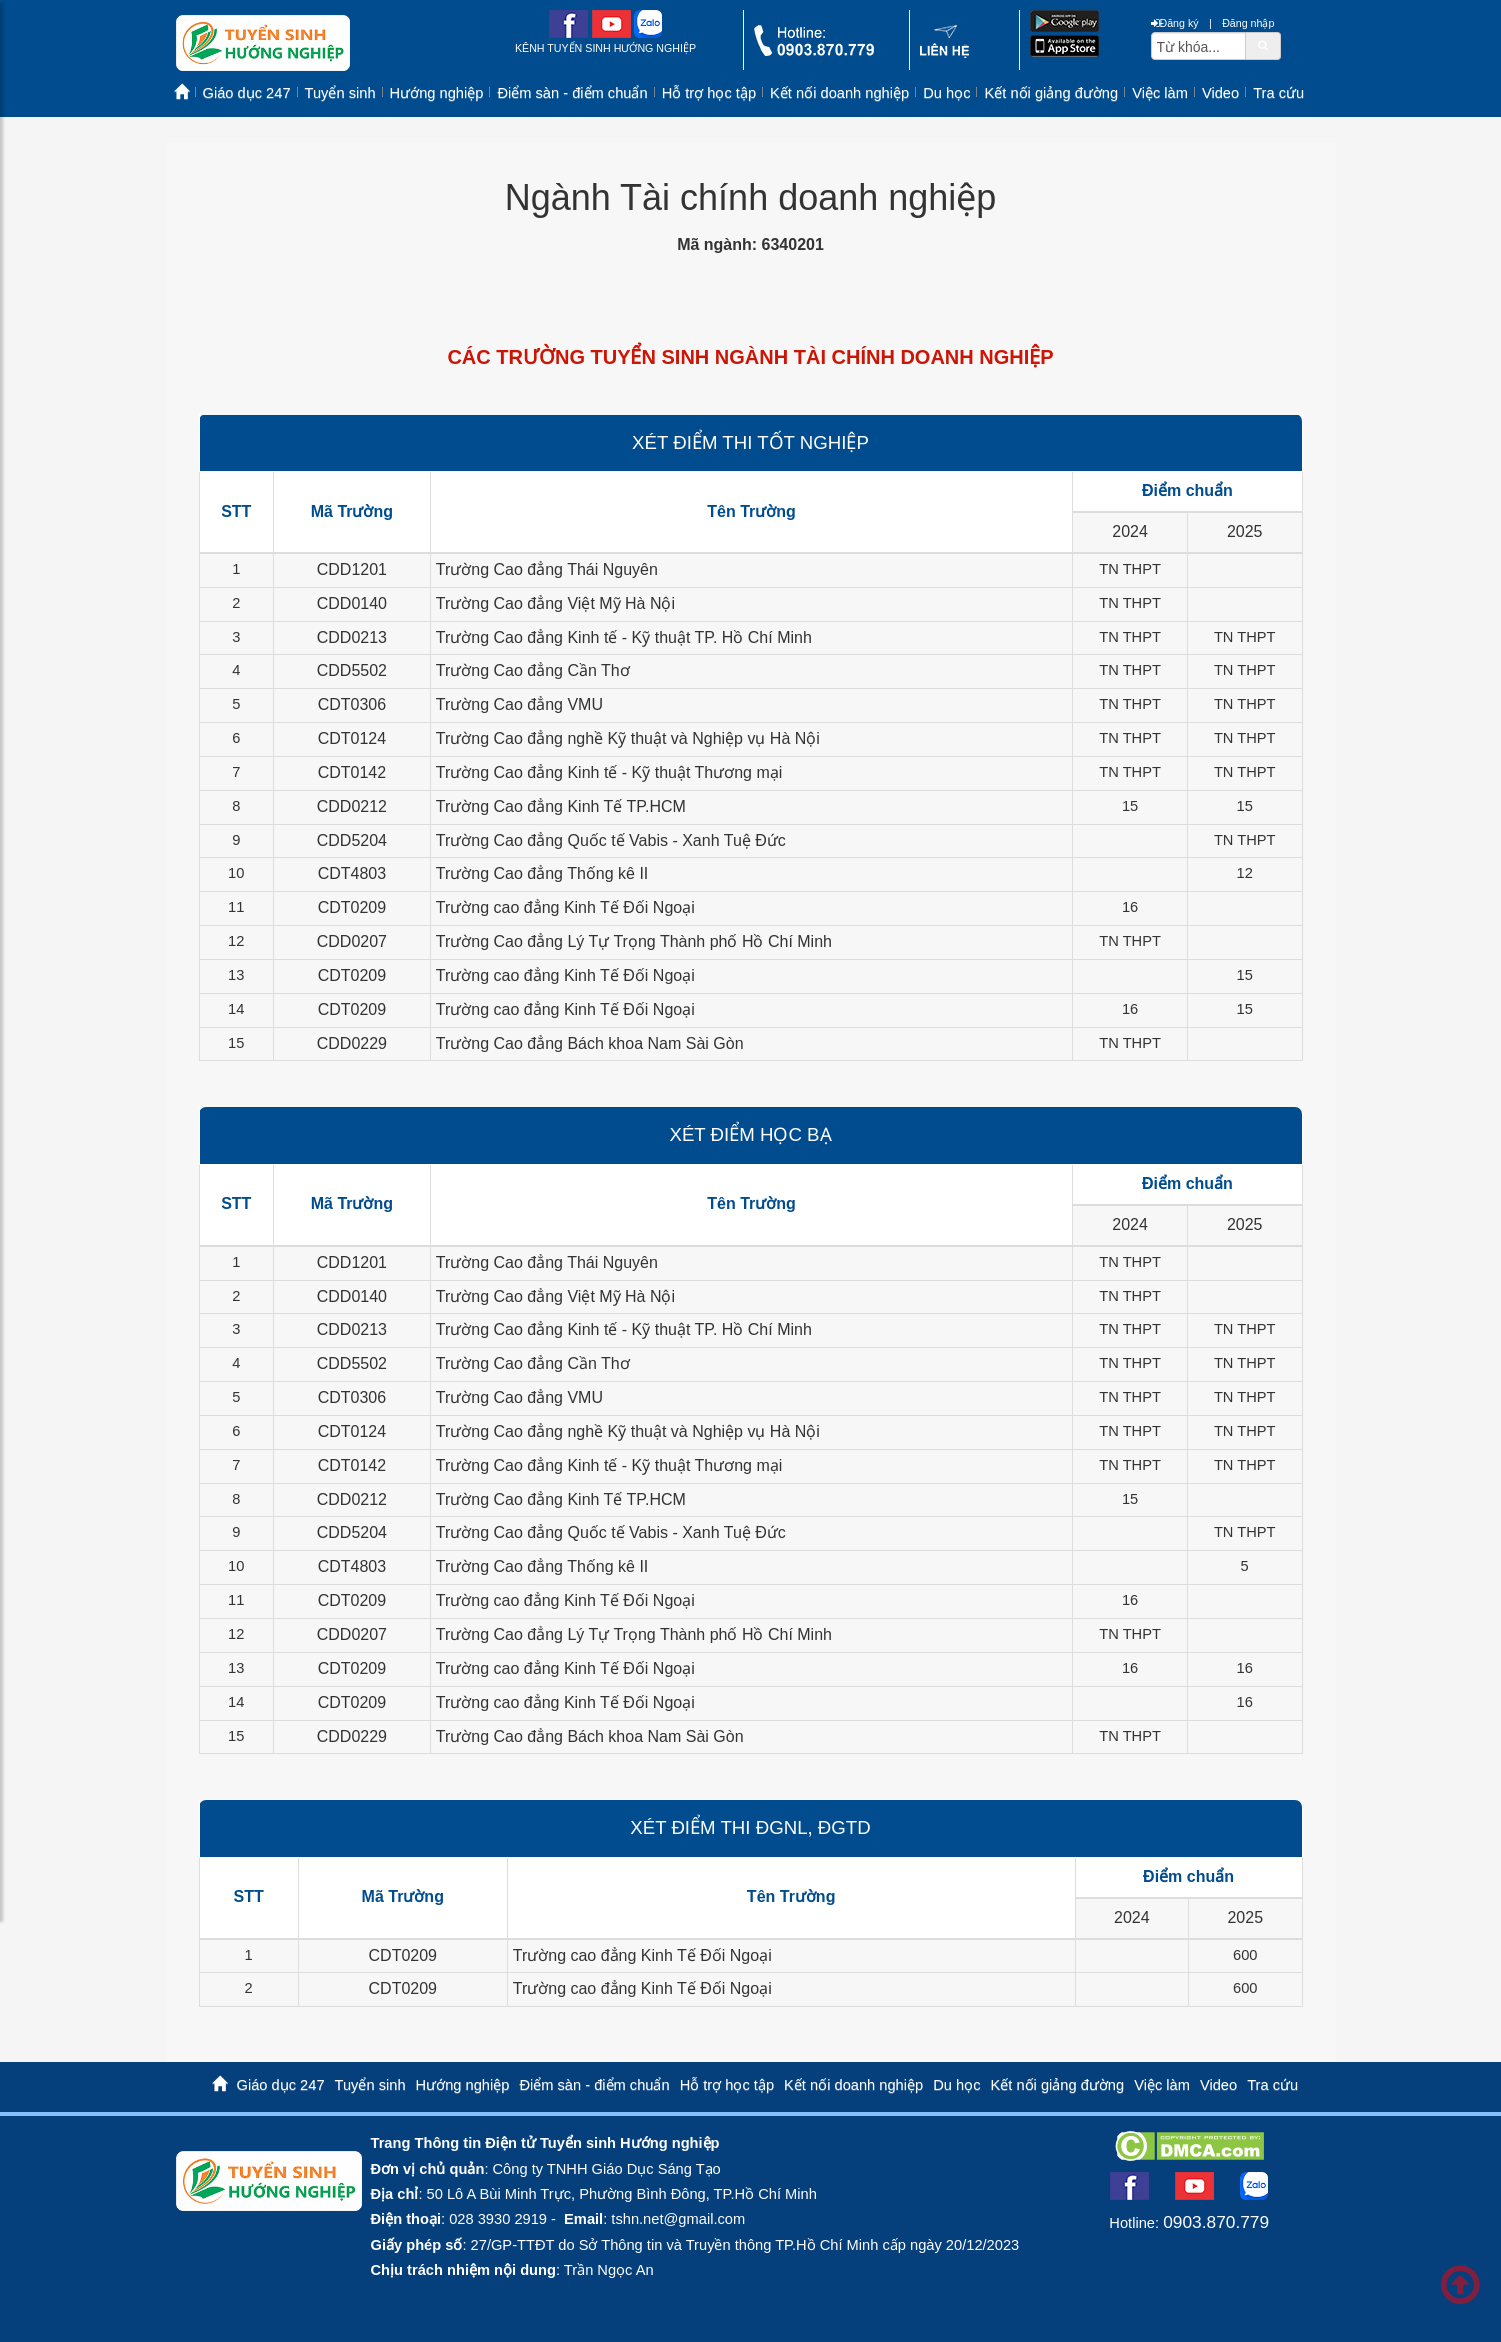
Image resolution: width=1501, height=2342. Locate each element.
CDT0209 (352, 907)
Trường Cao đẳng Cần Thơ (533, 670)
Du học (946, 93)
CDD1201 (352, 569)
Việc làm (1160, 93)
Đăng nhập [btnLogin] (1248, 23)
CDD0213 (352, 637)
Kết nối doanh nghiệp (839, 93)
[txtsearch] (1198, 46)
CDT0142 (352, 772)
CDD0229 (352, 1043)
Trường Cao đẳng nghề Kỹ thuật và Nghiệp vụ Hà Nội (628, 738)
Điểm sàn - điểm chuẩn (572, 93)
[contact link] (944, 53)
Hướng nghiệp (437, 93)
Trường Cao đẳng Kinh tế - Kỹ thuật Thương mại (609, 772)
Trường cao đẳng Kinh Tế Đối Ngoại (565, 907)
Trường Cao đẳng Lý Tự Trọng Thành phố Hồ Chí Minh (634, 941)
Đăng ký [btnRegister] (1175, 23)
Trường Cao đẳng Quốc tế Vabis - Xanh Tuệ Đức (611, 840)
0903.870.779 (1216, 2222)
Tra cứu (1278, 93)
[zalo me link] (648, 33)
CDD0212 (352, 806)
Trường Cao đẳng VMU (519, 704)
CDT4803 (352, 873)
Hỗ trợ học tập (709, 93)
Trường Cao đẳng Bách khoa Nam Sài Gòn (590, 1043)
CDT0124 (352, 738)
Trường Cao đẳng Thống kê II (542, 873)
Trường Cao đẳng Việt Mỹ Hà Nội (555, 603)
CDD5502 (352, 670)
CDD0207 (352, 941)
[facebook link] (568, 33)
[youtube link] (611, 33)
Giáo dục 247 (247, 93)
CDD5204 (352, 840)
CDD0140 (352, 603)
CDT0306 (352, 704)
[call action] (814, 51)
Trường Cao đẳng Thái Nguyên (547, 569)
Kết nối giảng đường (1051, 93)
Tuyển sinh (340, 93)
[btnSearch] (1263, 45)
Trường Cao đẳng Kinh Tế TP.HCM (561, 806)
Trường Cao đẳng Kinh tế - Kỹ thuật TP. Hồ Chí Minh (624, 637)
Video (1220, 93)
